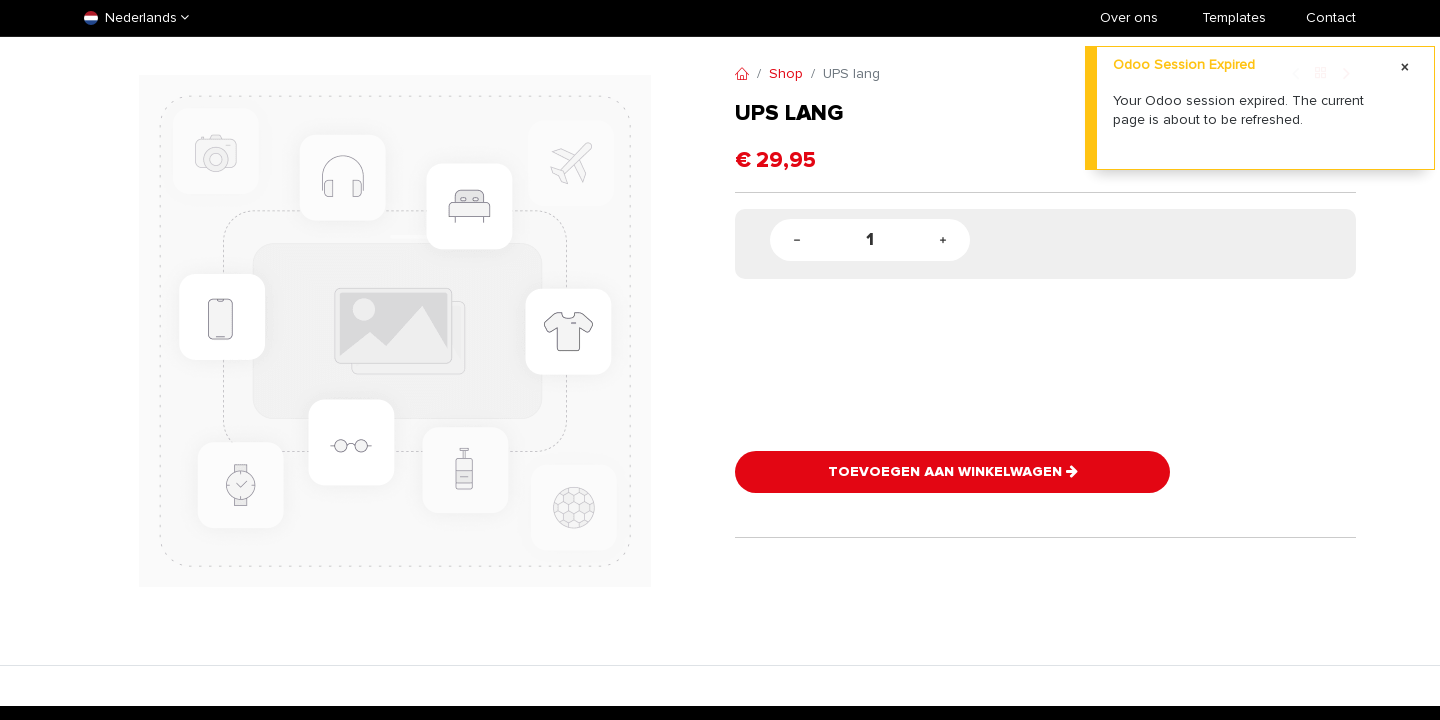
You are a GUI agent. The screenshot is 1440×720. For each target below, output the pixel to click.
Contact (1331, 17)
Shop (786, 73)
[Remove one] (797, 240)
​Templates (1234, 17)
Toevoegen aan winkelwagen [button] (953, 471)
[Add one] (943, 240)
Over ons (1129, 17)
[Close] (1405, 68)
